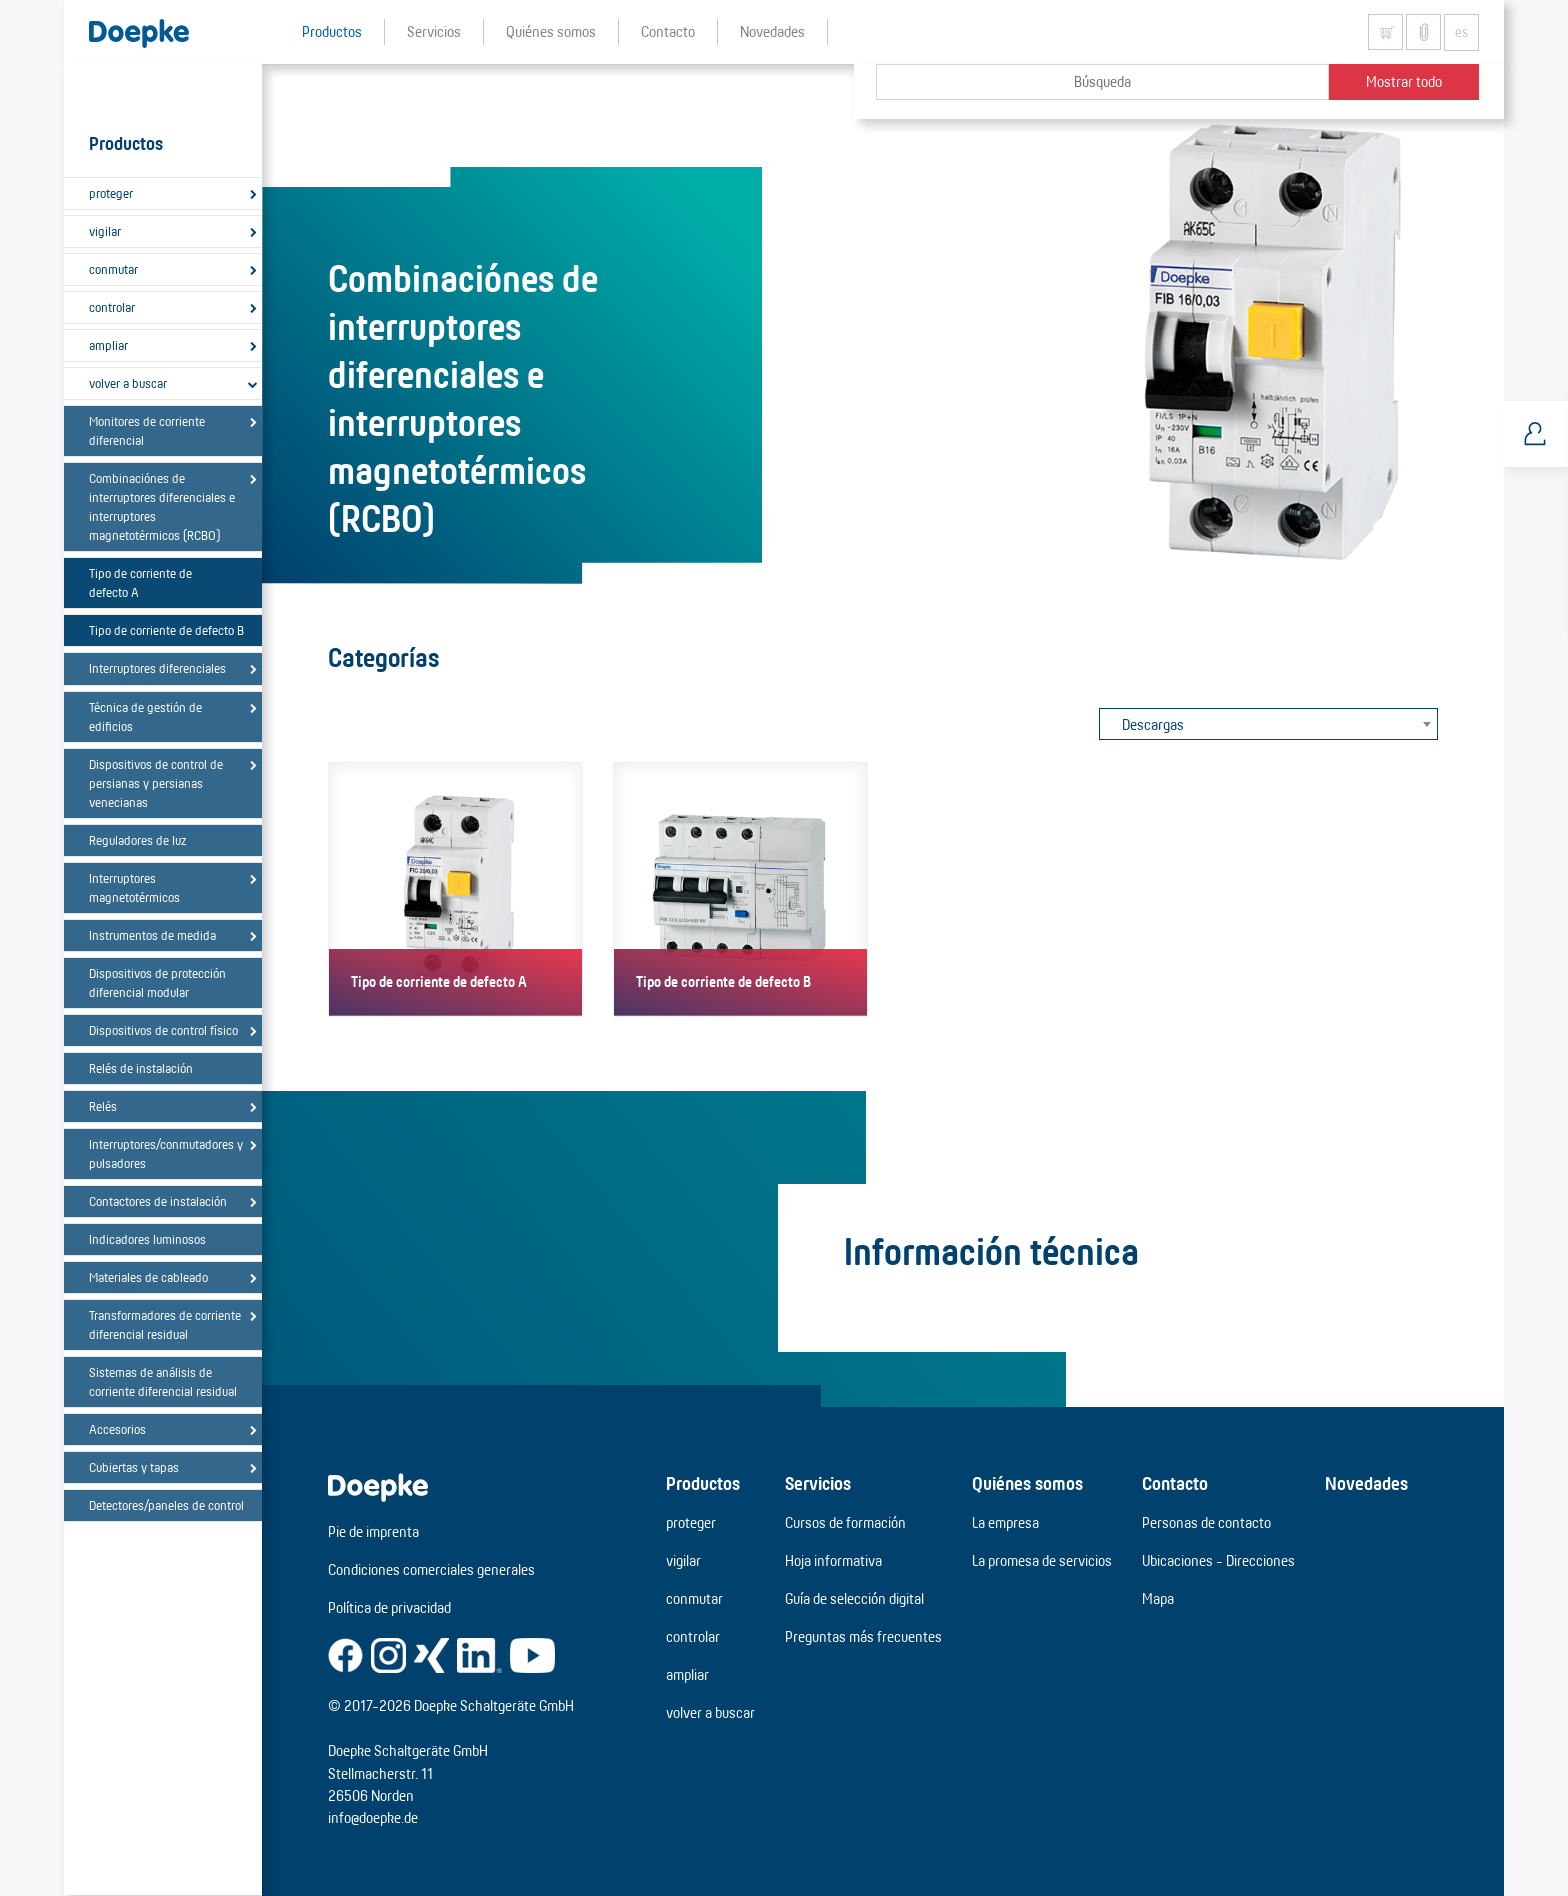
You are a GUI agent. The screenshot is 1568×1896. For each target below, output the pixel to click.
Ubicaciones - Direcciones (1218, 1560)
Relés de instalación (141, 1068)
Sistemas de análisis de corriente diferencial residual (163, 1381)
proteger (111, 193)
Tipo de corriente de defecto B (166, 630)
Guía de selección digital (854, 1598)
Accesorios (117, 1429)
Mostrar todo (1404, 81)
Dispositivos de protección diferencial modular (157, 982)
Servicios (818, 1483)
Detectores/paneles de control (166, 1505)
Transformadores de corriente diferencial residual (165, 1324)
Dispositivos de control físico (163, 1030)
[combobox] (1268, 724)
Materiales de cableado (148, 1277)
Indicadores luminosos (147, 1239)
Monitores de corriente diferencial (147, 430)
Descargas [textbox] (1153, 724)
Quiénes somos (1027, 1483)
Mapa (1158, 1598)
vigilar (105, 231)
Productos (703, 1483)
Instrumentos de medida (152, 935)
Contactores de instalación (158, 1201)
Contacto (1175, 1483)
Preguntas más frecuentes (863, 1636)
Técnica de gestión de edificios (145, 716)
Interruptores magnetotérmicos (134, 887)
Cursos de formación (845, 1522)
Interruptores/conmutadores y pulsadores (166, 1153)
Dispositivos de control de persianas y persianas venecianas (156, 783)
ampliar (108, 345)
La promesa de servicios (1042, 1560)
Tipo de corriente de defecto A (140, 582)
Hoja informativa (833, 1560)
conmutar (113, 269)
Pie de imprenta (373, 1531)
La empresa (1005, 1522)
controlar (112, 307)
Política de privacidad (389, 1607)
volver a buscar (128, 383)
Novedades (1366, 1483)
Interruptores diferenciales (157, 668)
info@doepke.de (373, 1817)
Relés (103, 1106)
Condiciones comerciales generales (431, 1569)
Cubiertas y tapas (134, 1467)
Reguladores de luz (137, 840)
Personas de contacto (1206, 1522)
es (1461, 32)
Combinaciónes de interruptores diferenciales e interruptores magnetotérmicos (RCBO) (162, 506)
